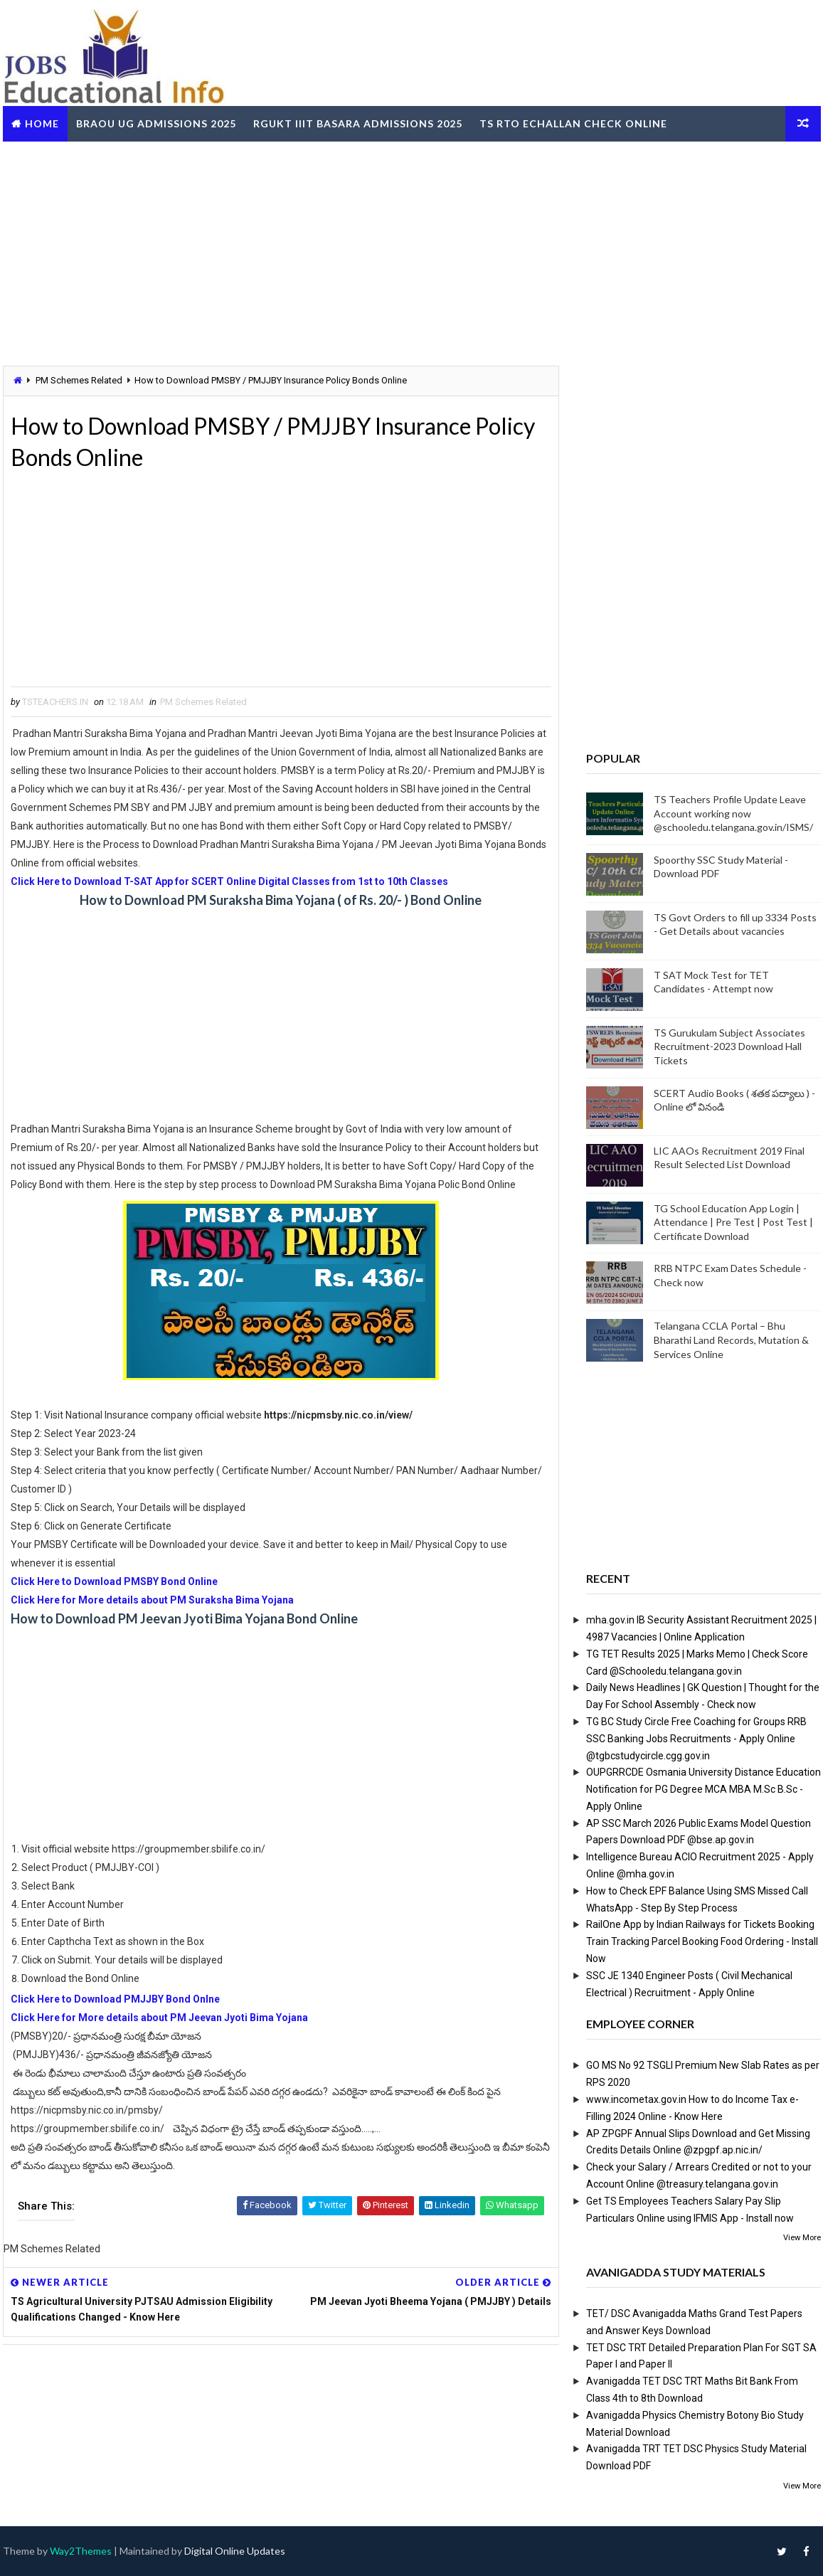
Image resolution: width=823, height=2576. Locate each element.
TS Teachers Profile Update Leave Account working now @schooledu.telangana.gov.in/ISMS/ (733, 813)
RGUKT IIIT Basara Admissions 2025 (357, 123)
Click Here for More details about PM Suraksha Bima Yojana (152, 1600)
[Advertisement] (412, 251)
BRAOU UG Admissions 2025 (156, 123)
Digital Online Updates (234, 2551)
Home (42, 123)
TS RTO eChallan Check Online (573, 123)
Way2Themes (81, 2551)
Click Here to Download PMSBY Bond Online (114, 1581)
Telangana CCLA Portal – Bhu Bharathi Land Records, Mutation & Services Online (731, 1339)
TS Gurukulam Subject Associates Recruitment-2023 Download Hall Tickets (729, 1046)
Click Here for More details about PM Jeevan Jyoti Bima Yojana (159, 2017)
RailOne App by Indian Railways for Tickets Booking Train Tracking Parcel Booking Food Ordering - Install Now (702, 1941)
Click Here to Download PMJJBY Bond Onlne (115, 1999)
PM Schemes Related (79, 380)
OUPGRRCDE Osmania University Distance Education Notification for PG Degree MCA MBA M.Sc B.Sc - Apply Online (703, 1789)
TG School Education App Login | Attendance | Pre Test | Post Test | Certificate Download (733, 1222)
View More (802, 2237)
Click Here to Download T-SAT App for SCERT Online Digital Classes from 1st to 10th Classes (229, 881)
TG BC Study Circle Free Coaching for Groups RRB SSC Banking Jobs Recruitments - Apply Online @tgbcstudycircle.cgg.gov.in (696, 1738)
